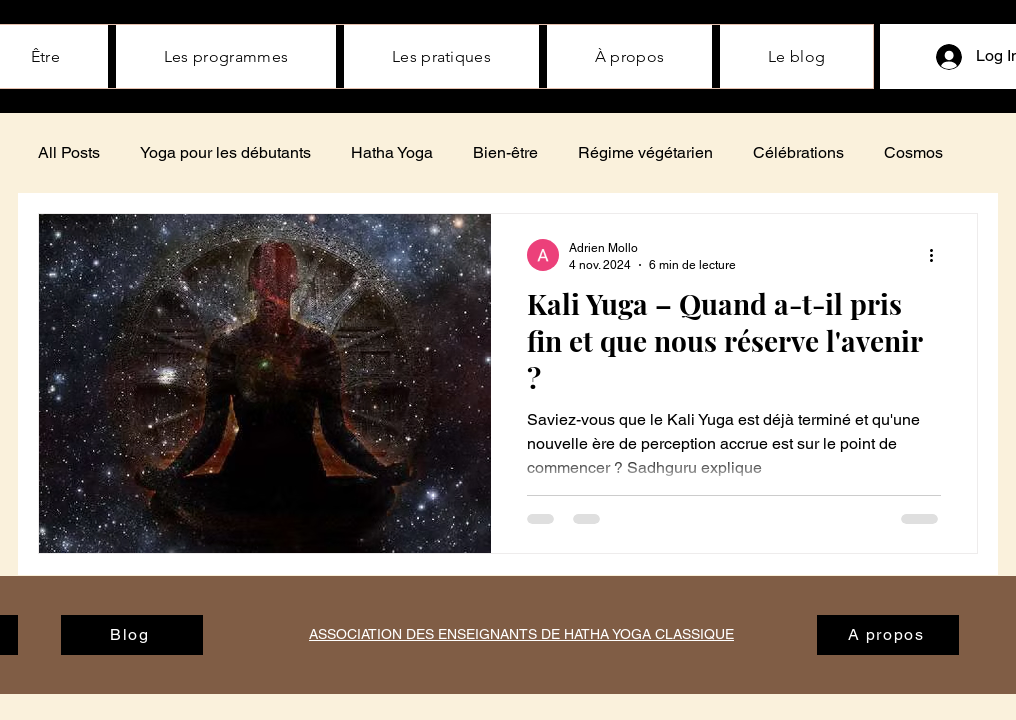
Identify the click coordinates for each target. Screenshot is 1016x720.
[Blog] (132, 635)
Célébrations (798, 152)
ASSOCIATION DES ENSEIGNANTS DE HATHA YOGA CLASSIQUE (521, 634)
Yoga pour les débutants (225, 152)
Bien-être (505, 152)
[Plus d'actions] (938, 255)
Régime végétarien (645, 152)
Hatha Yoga (392, 152)
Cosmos (913, 152)
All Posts (69, 152)
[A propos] (888, 635)
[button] (629, 56)
